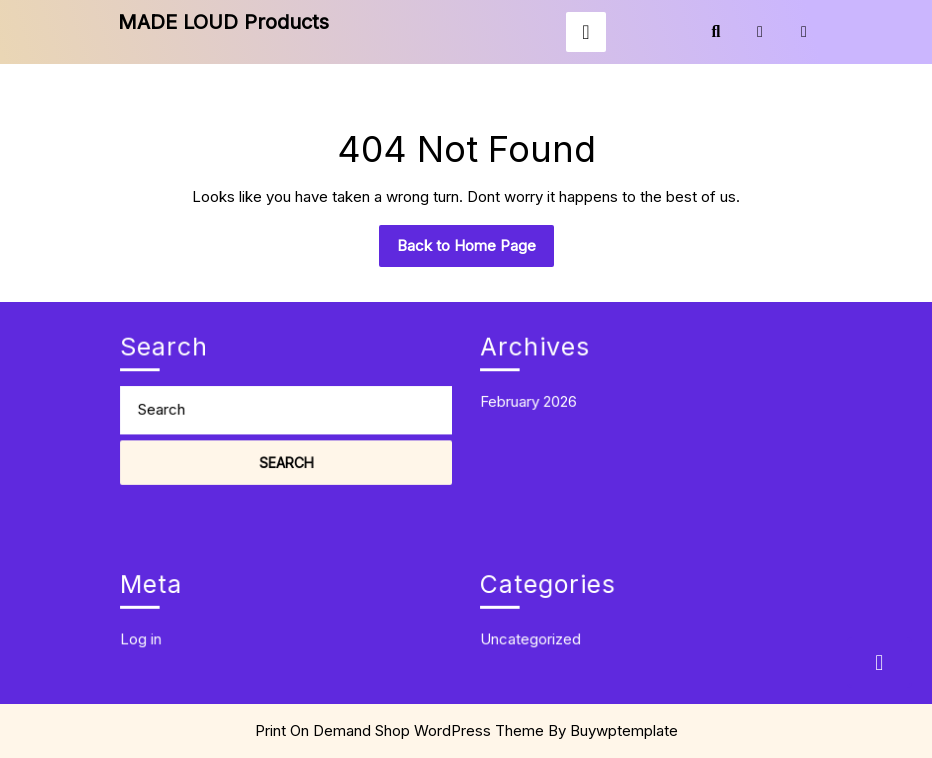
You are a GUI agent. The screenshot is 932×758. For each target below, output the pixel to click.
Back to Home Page (475, 251)
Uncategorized (538, 631)
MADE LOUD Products (223, 22)
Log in (150, 631)
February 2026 (536, 396)
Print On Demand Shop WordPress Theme (399, 730)
